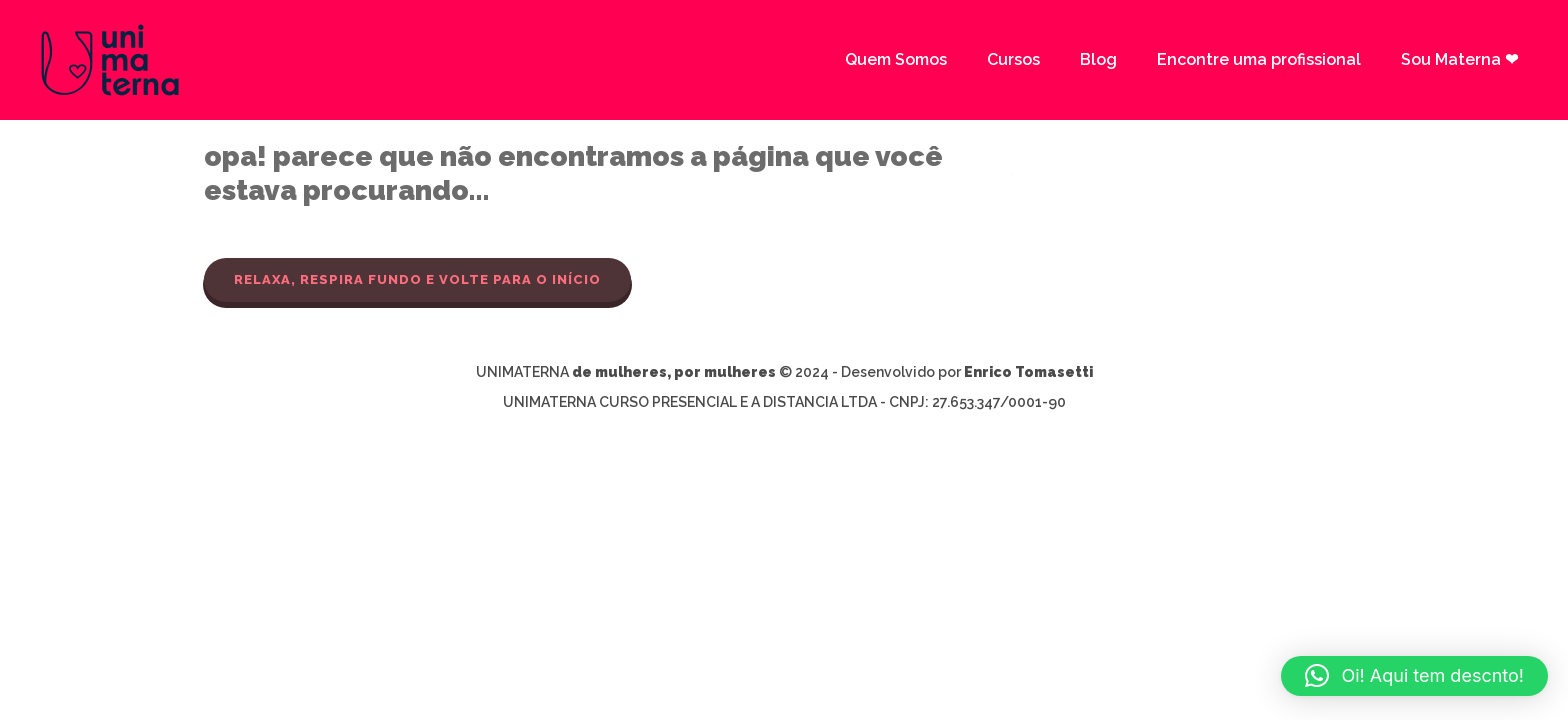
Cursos (1013, 59)
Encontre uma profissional (1259, 59)
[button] (1414, 676)
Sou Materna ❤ (1459, 59)
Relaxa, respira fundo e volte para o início (417, 279)
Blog (1098, 59)
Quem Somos (896, 59)
